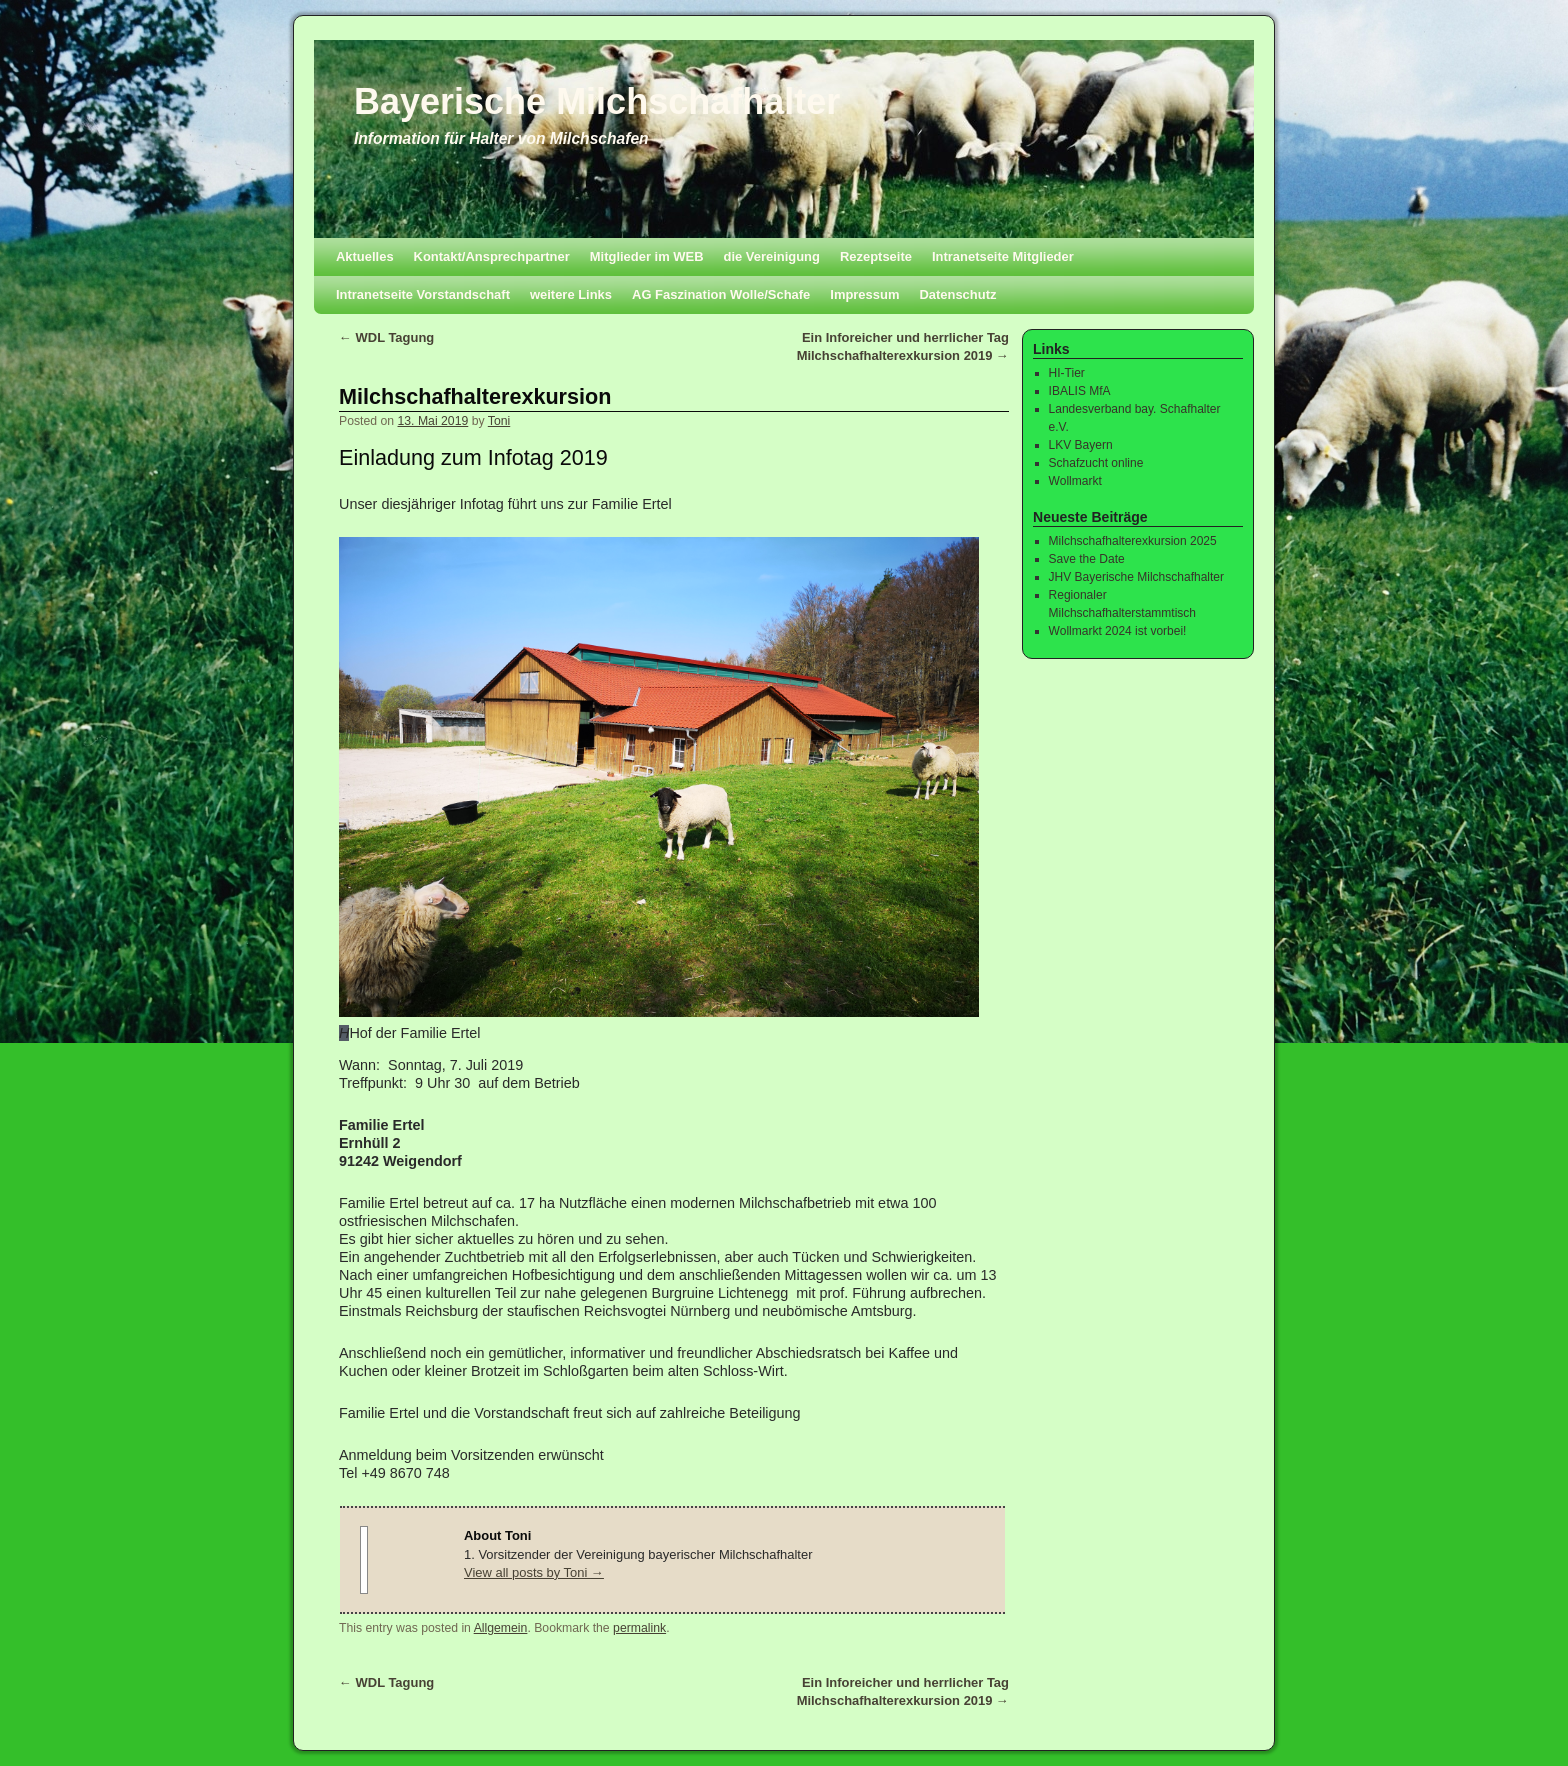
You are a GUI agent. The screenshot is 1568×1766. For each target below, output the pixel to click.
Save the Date (1087, 559)
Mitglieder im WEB (647, 256)
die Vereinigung (772, 256)
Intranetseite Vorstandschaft (423, 294)
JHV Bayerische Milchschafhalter (1136, 577)
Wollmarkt (1075, 481)
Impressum (864, 294)
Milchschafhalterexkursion (475, 396)
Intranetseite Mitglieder (1003, 256)
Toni (499, 421)
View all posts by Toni (534, 1572)
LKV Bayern (1081, 445)
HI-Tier (1067, 373)
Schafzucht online (1096, 463)
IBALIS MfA (1080, 391)
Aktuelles (365, 256)
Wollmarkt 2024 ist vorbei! (1118, 631)
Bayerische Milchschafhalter (597, 101)
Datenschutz (957, 294)
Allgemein (501, 1628)
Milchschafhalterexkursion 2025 (1133, 541)
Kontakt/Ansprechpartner (492, 256)
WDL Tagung (386, 337)
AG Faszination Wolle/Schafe (721, 294)
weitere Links (571, 294)
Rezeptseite (876, 256)
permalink (639, 1628)
